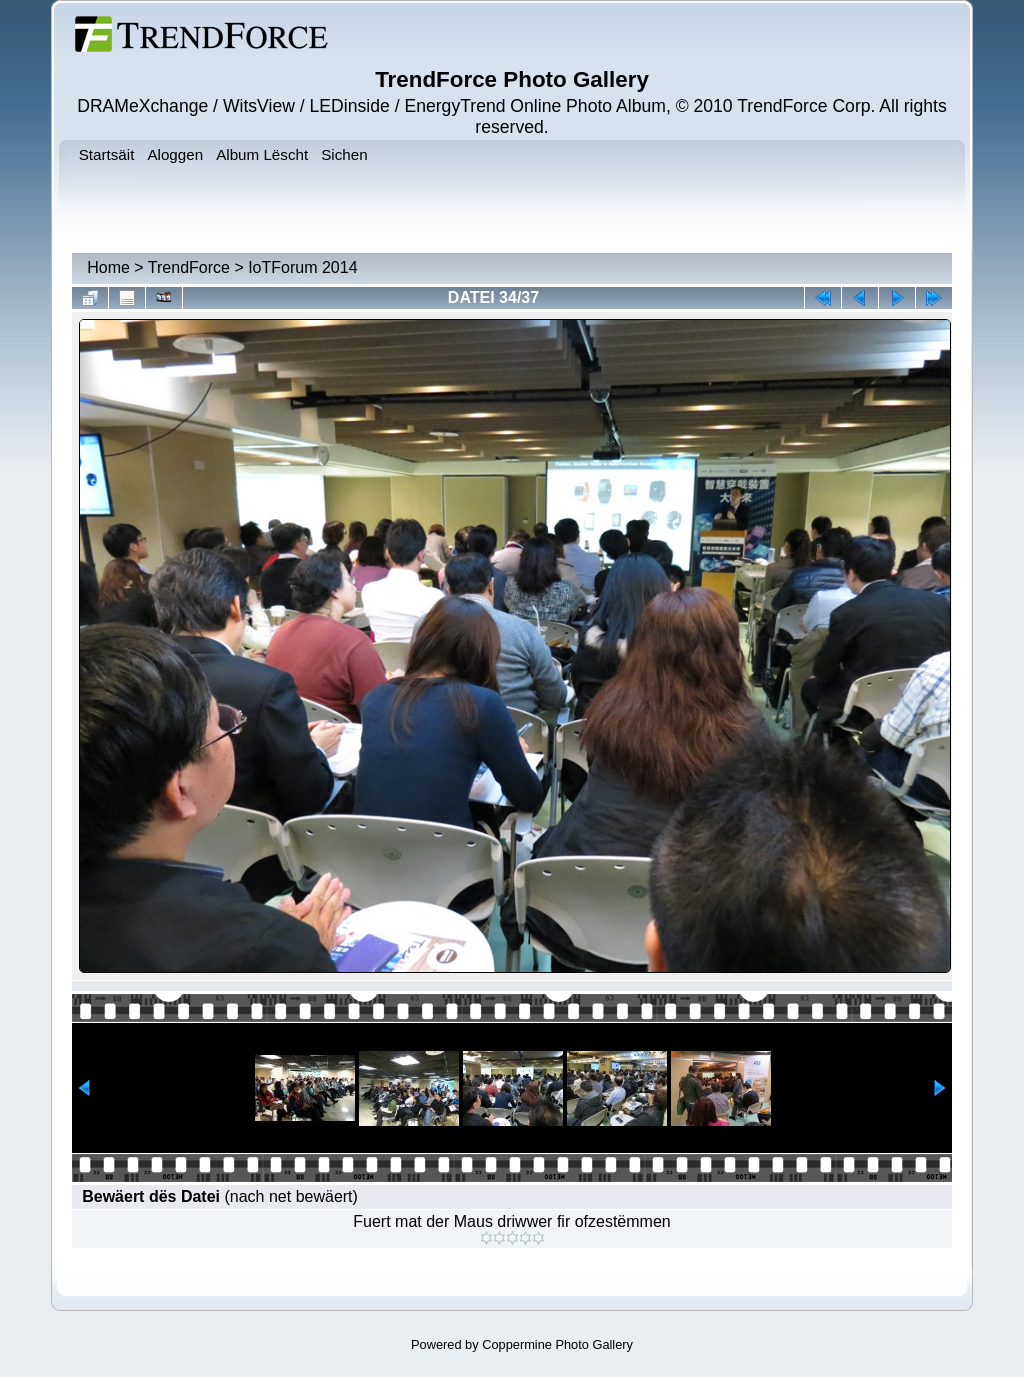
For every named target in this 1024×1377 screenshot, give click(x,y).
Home (108, 267)
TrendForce (189, 267)
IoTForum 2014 (302, 267)
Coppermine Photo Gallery (557, 1344)
